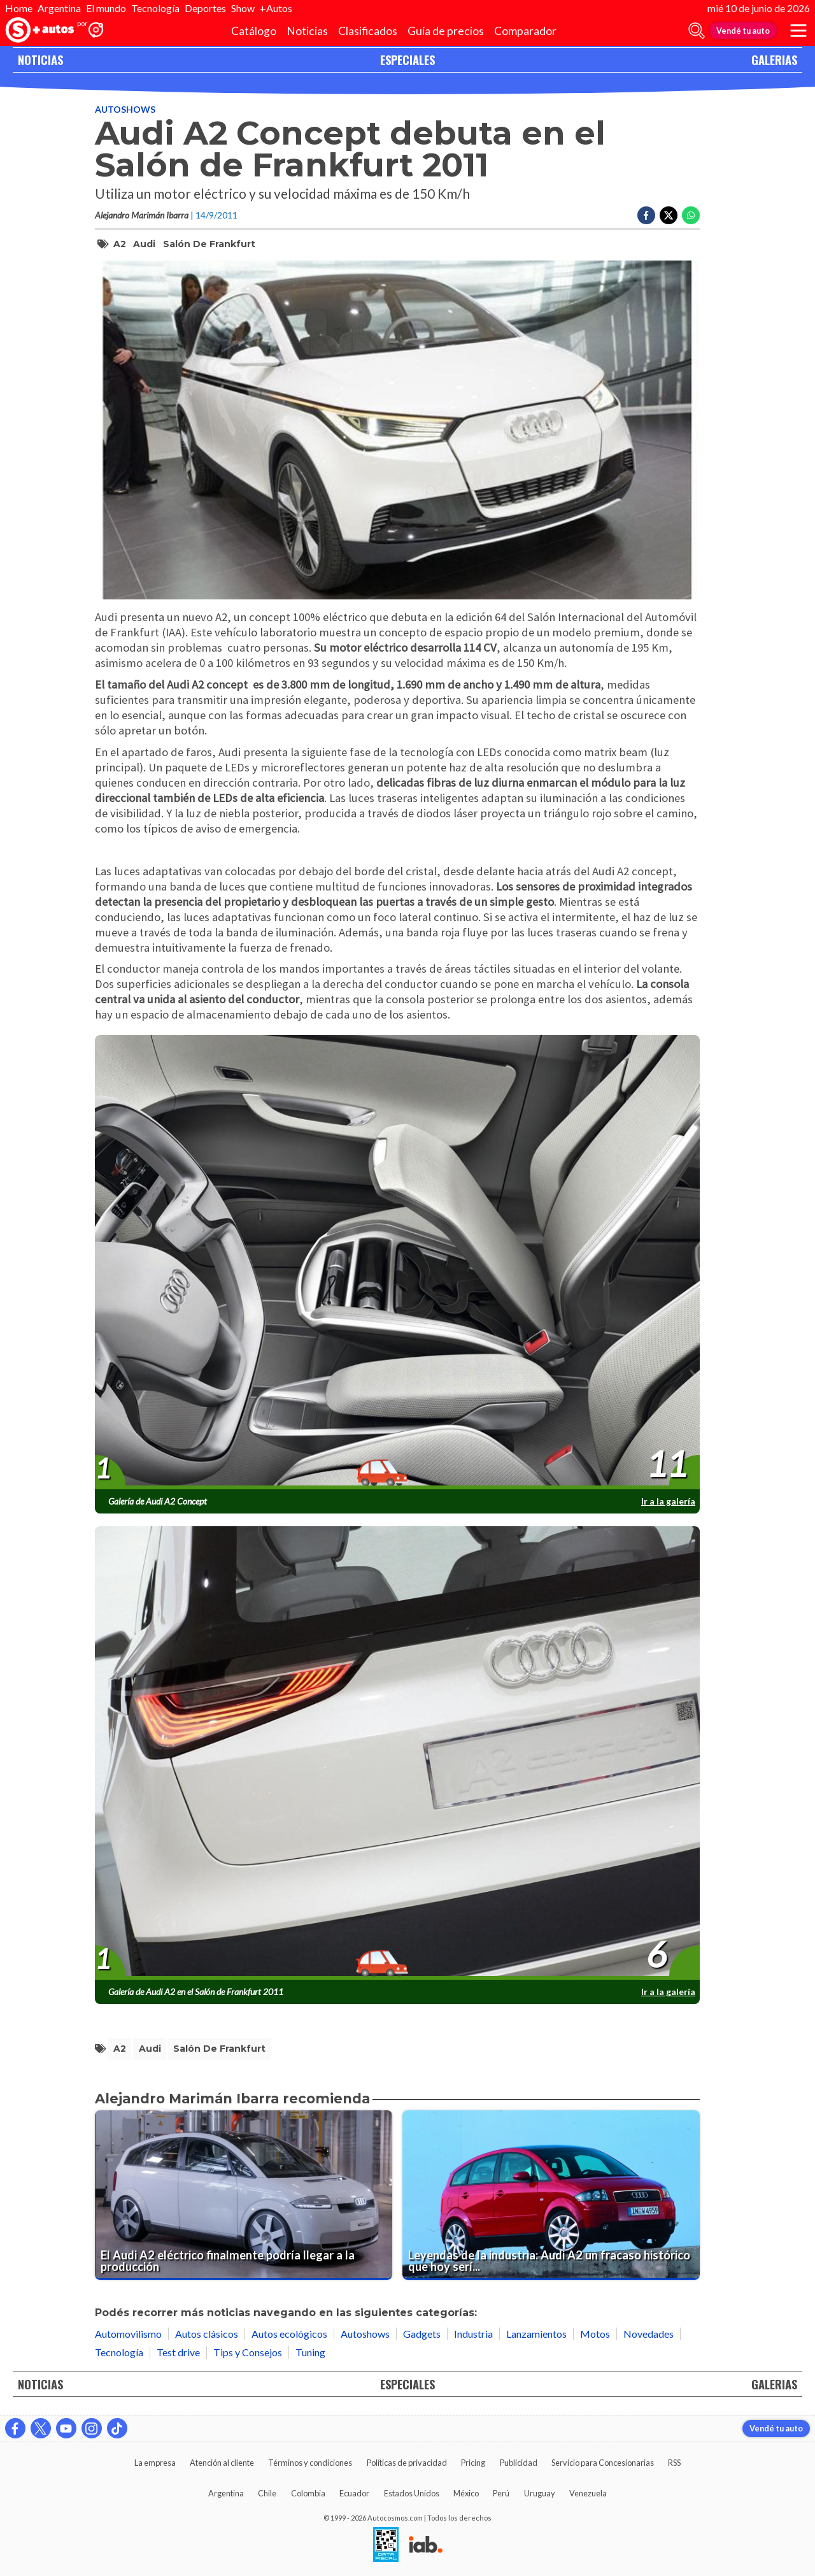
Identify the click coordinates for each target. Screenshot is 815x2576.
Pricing (473, 2463)
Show (243, 8)
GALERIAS (774, 59)
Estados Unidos (411, 2493)
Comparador (525, 31)
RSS (674, 2463)
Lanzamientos (536, 2334)
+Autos (276, 8)
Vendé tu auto (743, 30)
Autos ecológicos (289, 2334)
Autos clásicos (206, 2334)
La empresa (155, 2463)
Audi (144, 244)
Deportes (205, 8)
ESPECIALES (407, 59)
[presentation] (397, 1262)
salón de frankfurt (209, 244)
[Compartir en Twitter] (668, 215)
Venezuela (588, 2493)
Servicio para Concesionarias (602, 2463)
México (466, 2493)
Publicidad (518, 2463)
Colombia (308, 2493)
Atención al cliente (222, 2463)
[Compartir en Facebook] (646, 215)
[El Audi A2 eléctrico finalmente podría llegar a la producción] (243, 2195)
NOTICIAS (40, 59)
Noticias (307, 31)
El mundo (106, 8)
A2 (119, 244)
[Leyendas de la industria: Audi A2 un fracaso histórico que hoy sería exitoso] (551, 2195)
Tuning (310, 2352)
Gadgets (422, 2334)
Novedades (648, 2334)
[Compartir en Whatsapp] (691, 215)
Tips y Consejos (247, 2352)
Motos (595, 2334)
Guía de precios (446, 31)
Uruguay (539, 2493)
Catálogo (253, 31)
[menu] (798, 30)
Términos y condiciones (310, 2463)
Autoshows (125, 109)
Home (18, 8)
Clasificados (367, 31)
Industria (473, 2334)
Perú (501, 2493)
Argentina (59, 8)
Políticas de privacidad (407, 2463)
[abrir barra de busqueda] (696, 30)
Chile (267, 2493)
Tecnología (155, 8)
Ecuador (354, 2493)
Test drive (178, 2352)
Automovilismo (128, 2334)
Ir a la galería (668, 1501)
